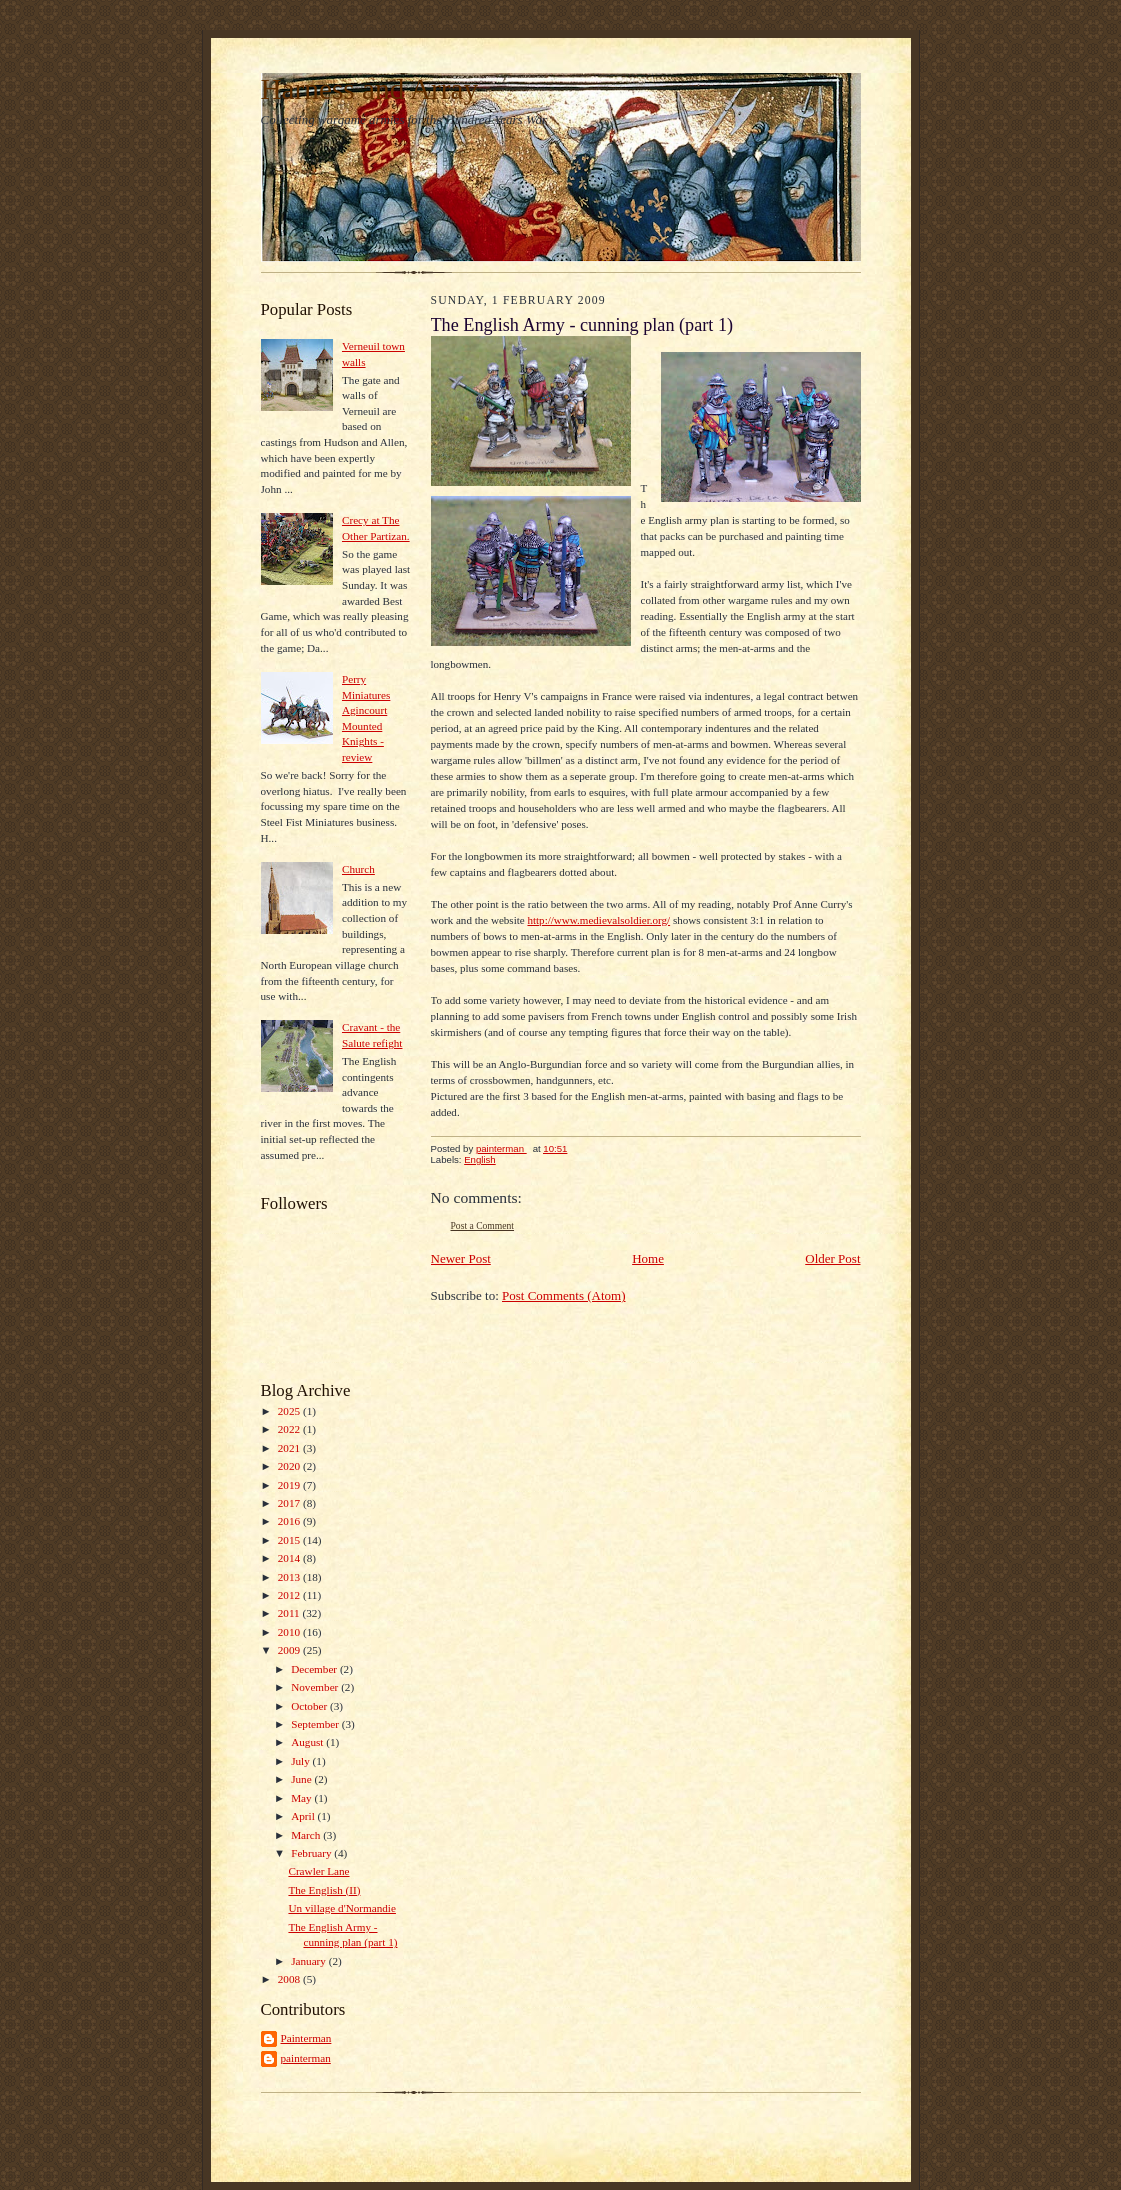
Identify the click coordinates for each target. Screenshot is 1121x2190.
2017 (290, 1503)
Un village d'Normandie (342, 1908)
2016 (290, 1521)
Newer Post (461, 1258)
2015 (290, 1540)
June (302, 1779)
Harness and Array (370, 89)
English (480, 1159)
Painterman (306, 2038)
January (310, 1961)
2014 (290, 1558)
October (310, 1706)
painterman (306, 2058)
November (316, 1687)
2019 (290, 1485)
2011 (290, 1613)
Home (648, 1258)
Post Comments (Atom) (564, 1295)
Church (358, 869)
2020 (290, 1466)
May (302, 1798)
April (304, 1816)
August (308, 1742)
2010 (290, 1632)
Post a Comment (483, 1225)
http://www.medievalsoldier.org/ (598, 920)
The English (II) (324, 1890)
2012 (290, 1595)
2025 (290, 1411)
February (312, 1853)
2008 (290, 1979)
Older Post (832, 1258)
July (301, 1761)
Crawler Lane (318, 1871)
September (316, 1724)
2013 (290, 1577)
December (315, 1669)
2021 (290, 1448)
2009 (290, 1650)
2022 (290, 1429)
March (307, 1835)
